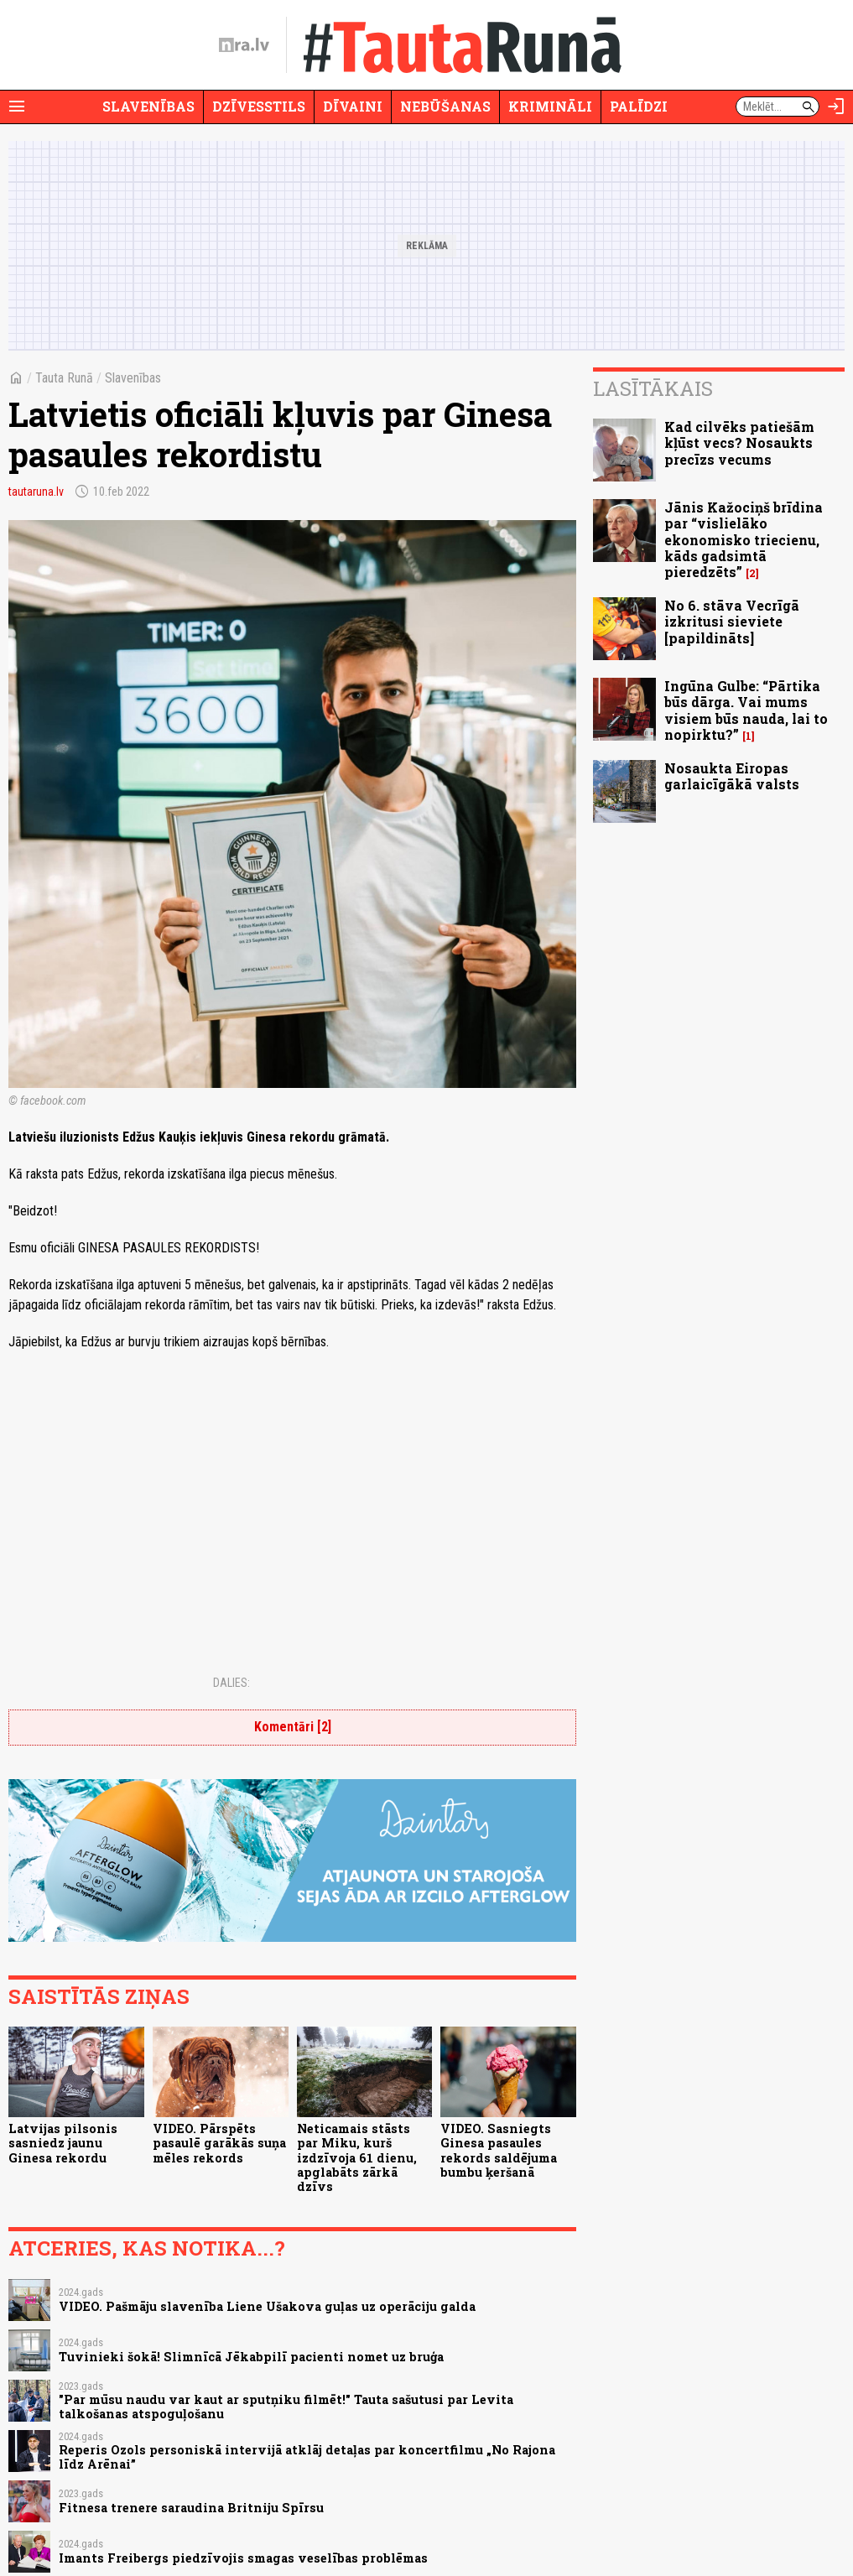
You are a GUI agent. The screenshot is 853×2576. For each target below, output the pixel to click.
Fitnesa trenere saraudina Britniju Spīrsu (191, 2508)
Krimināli (550, 106)
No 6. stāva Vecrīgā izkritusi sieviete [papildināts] (731, 621)
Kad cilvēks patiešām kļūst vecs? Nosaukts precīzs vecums (739, 442)
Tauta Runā (64, 378)
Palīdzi (639, 106)
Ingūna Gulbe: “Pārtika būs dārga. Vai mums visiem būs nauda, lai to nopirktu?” (746, 710)
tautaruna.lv (36, 491)
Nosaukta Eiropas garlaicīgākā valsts (731, 776)
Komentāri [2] (292, 1727)
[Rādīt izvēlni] (17, 106)
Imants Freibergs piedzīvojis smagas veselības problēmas (243, 2558)
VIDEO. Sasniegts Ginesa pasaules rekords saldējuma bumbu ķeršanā (498, 2150)
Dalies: (231, 1682)
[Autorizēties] (836, 106)
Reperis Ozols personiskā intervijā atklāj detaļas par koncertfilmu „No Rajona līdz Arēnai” (307, 2457)
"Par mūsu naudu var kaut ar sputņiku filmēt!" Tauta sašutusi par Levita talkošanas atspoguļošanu (286, 2406)
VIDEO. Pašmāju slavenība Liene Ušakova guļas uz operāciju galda (267, 2306)
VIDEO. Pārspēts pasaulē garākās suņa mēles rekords (219, 2143)
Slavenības (148, 106)
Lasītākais (653, 388)
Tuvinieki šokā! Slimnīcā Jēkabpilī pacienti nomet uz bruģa (251, 2357)
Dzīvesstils (258, 106)
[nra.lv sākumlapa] (244, 45)
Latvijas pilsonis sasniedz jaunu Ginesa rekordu (62, 2143)
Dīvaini (352, 106)
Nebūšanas (445, 106)
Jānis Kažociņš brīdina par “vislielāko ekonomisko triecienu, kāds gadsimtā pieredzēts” (743, 539)
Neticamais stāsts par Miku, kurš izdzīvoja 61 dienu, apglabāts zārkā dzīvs (357, 2157)
